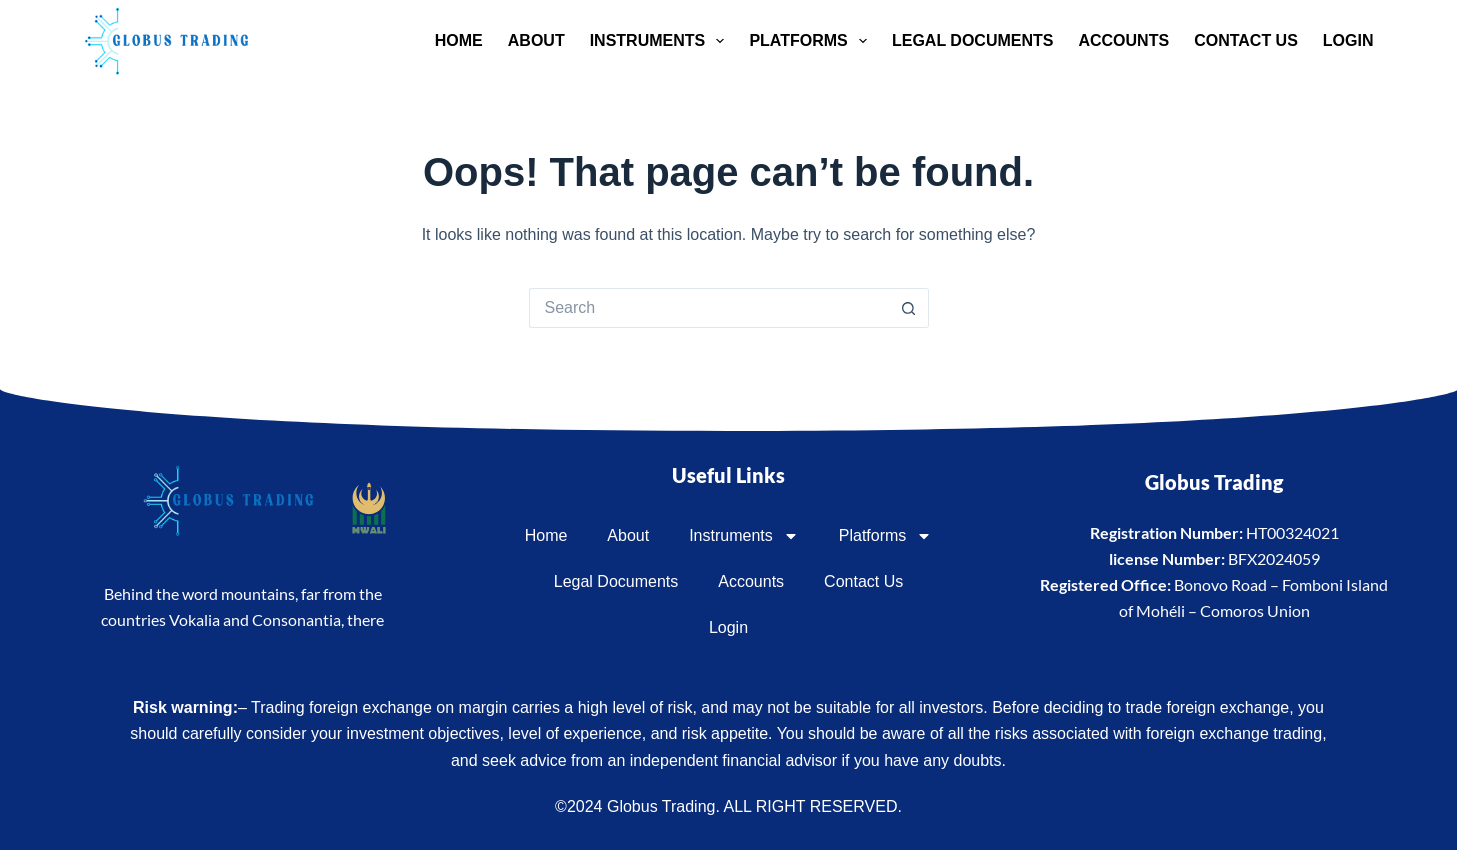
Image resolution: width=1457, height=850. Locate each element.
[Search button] (909, 308)
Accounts (1123, 40)
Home (459, 40)
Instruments (661, 41)
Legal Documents (972, 40)
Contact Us (1246, 40)
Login (1348, 40)
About (536, 40)
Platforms (812, 41)
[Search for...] (709, 308)
